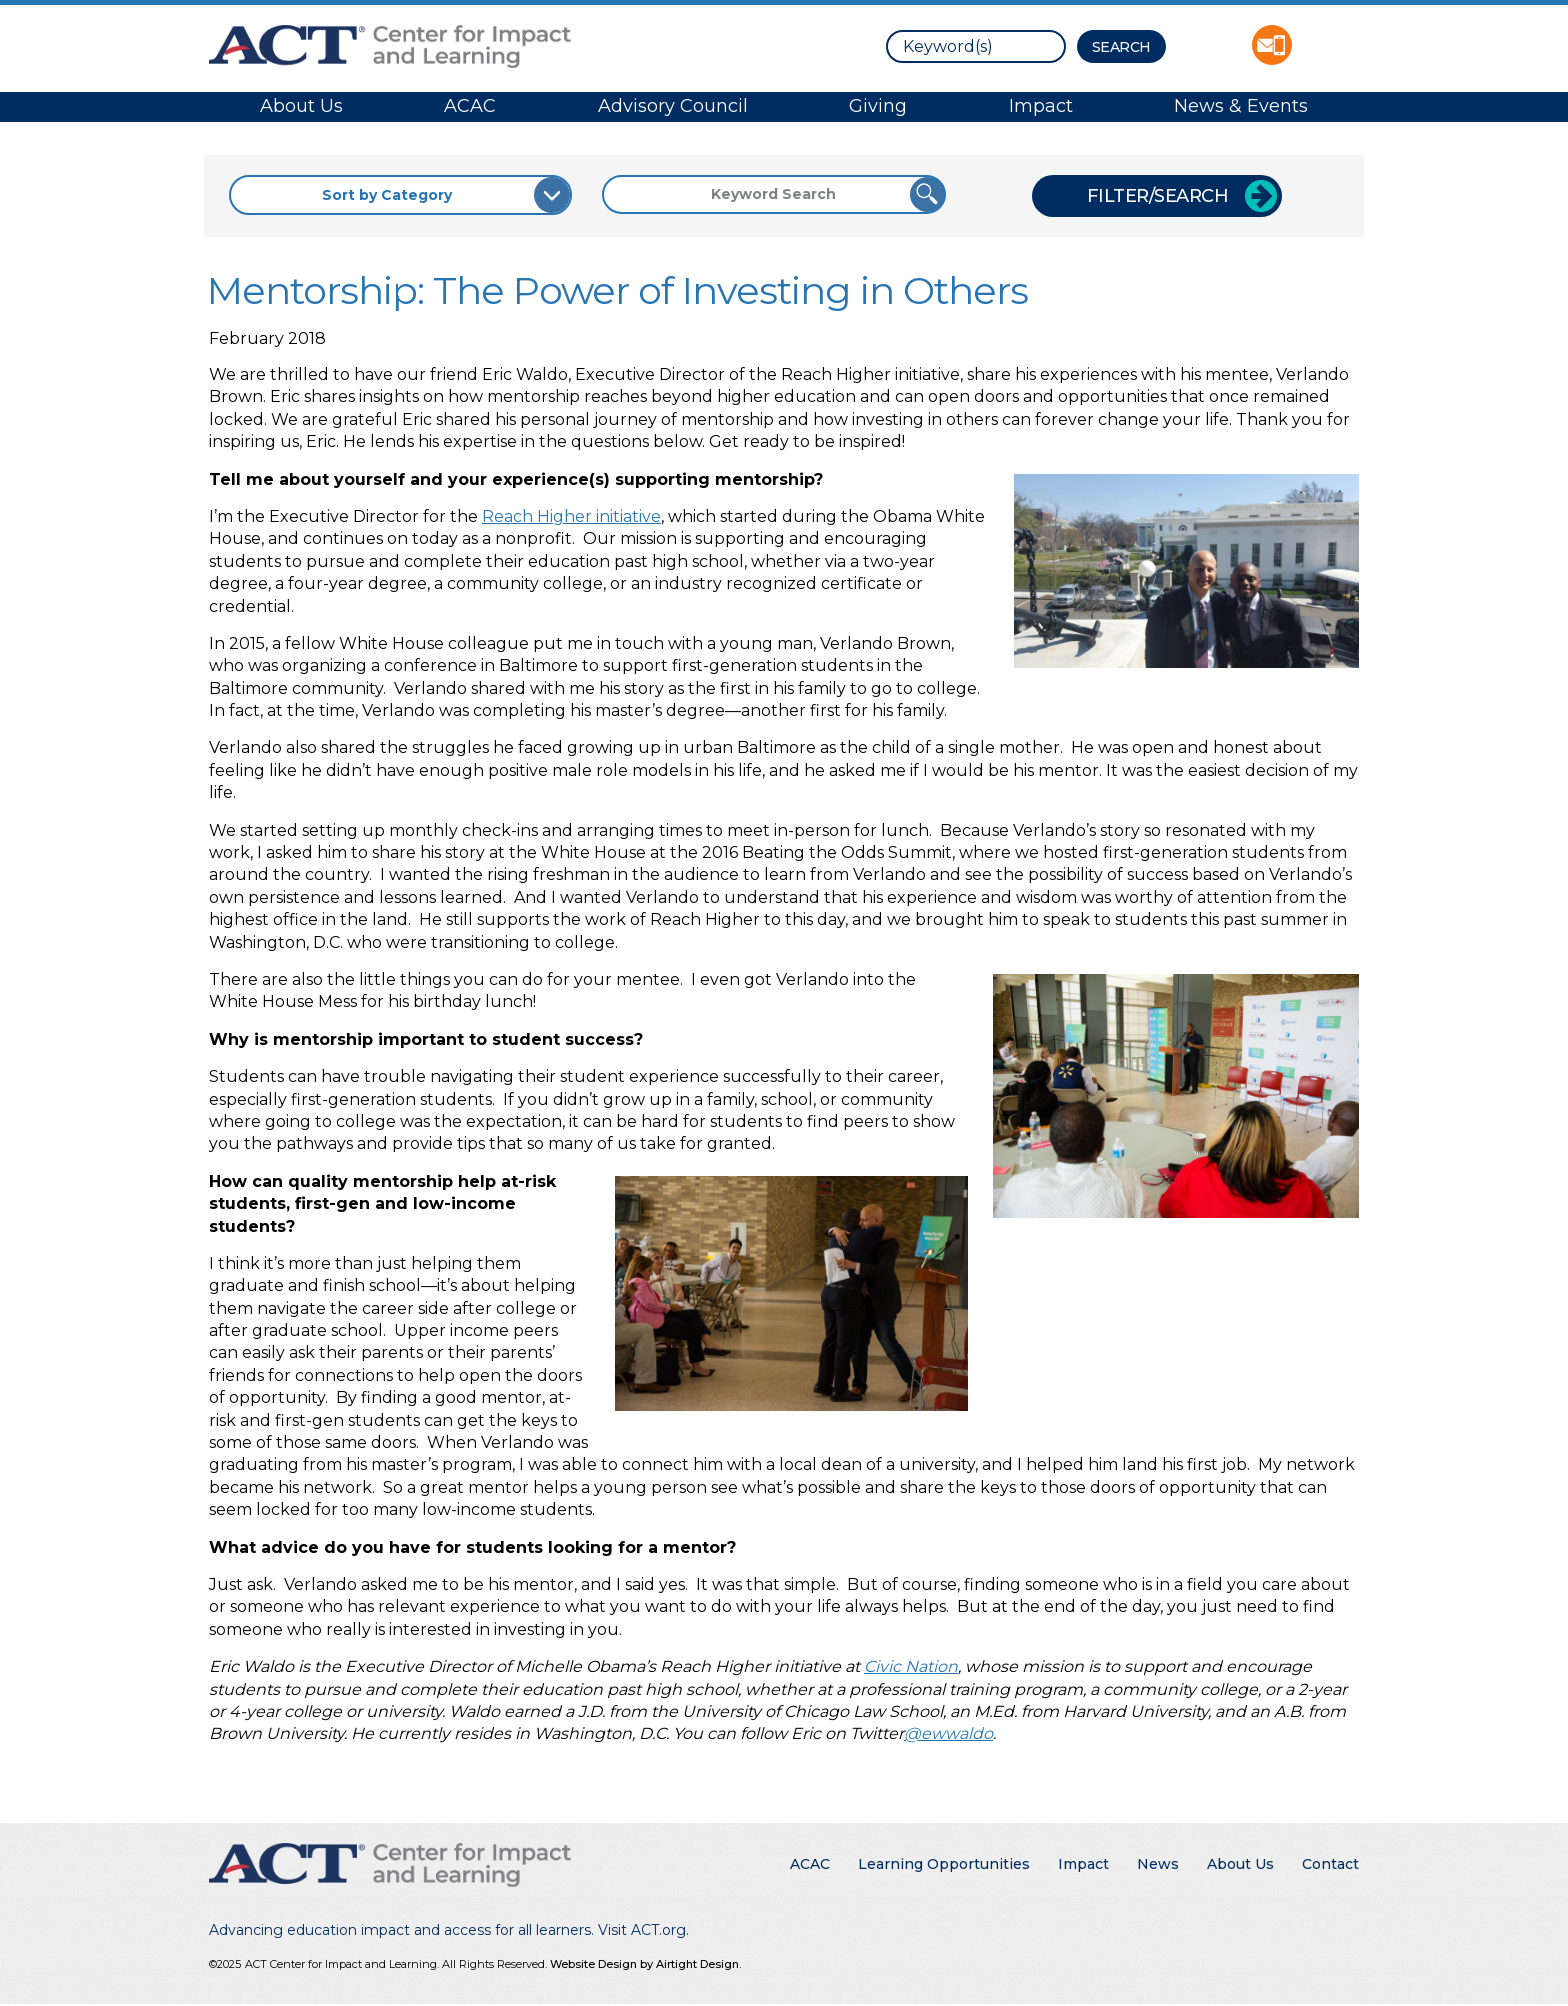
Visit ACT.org (642, 1930)
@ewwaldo (948, 1733)
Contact (1330, 1864)
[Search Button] (1121, 46)
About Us (301, 106)
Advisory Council (673, 106)
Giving (878, 106)
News (1158, 1864)
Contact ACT (1272, 45)
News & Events (1241, 106)
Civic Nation (911, 1666)
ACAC (470, 106)
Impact (1041, 106)
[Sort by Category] (400, 195)
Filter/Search (1158, 196)
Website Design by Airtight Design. (645, 1964)
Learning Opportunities (944, 1864)
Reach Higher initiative (571, 516)
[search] (976, 46)
